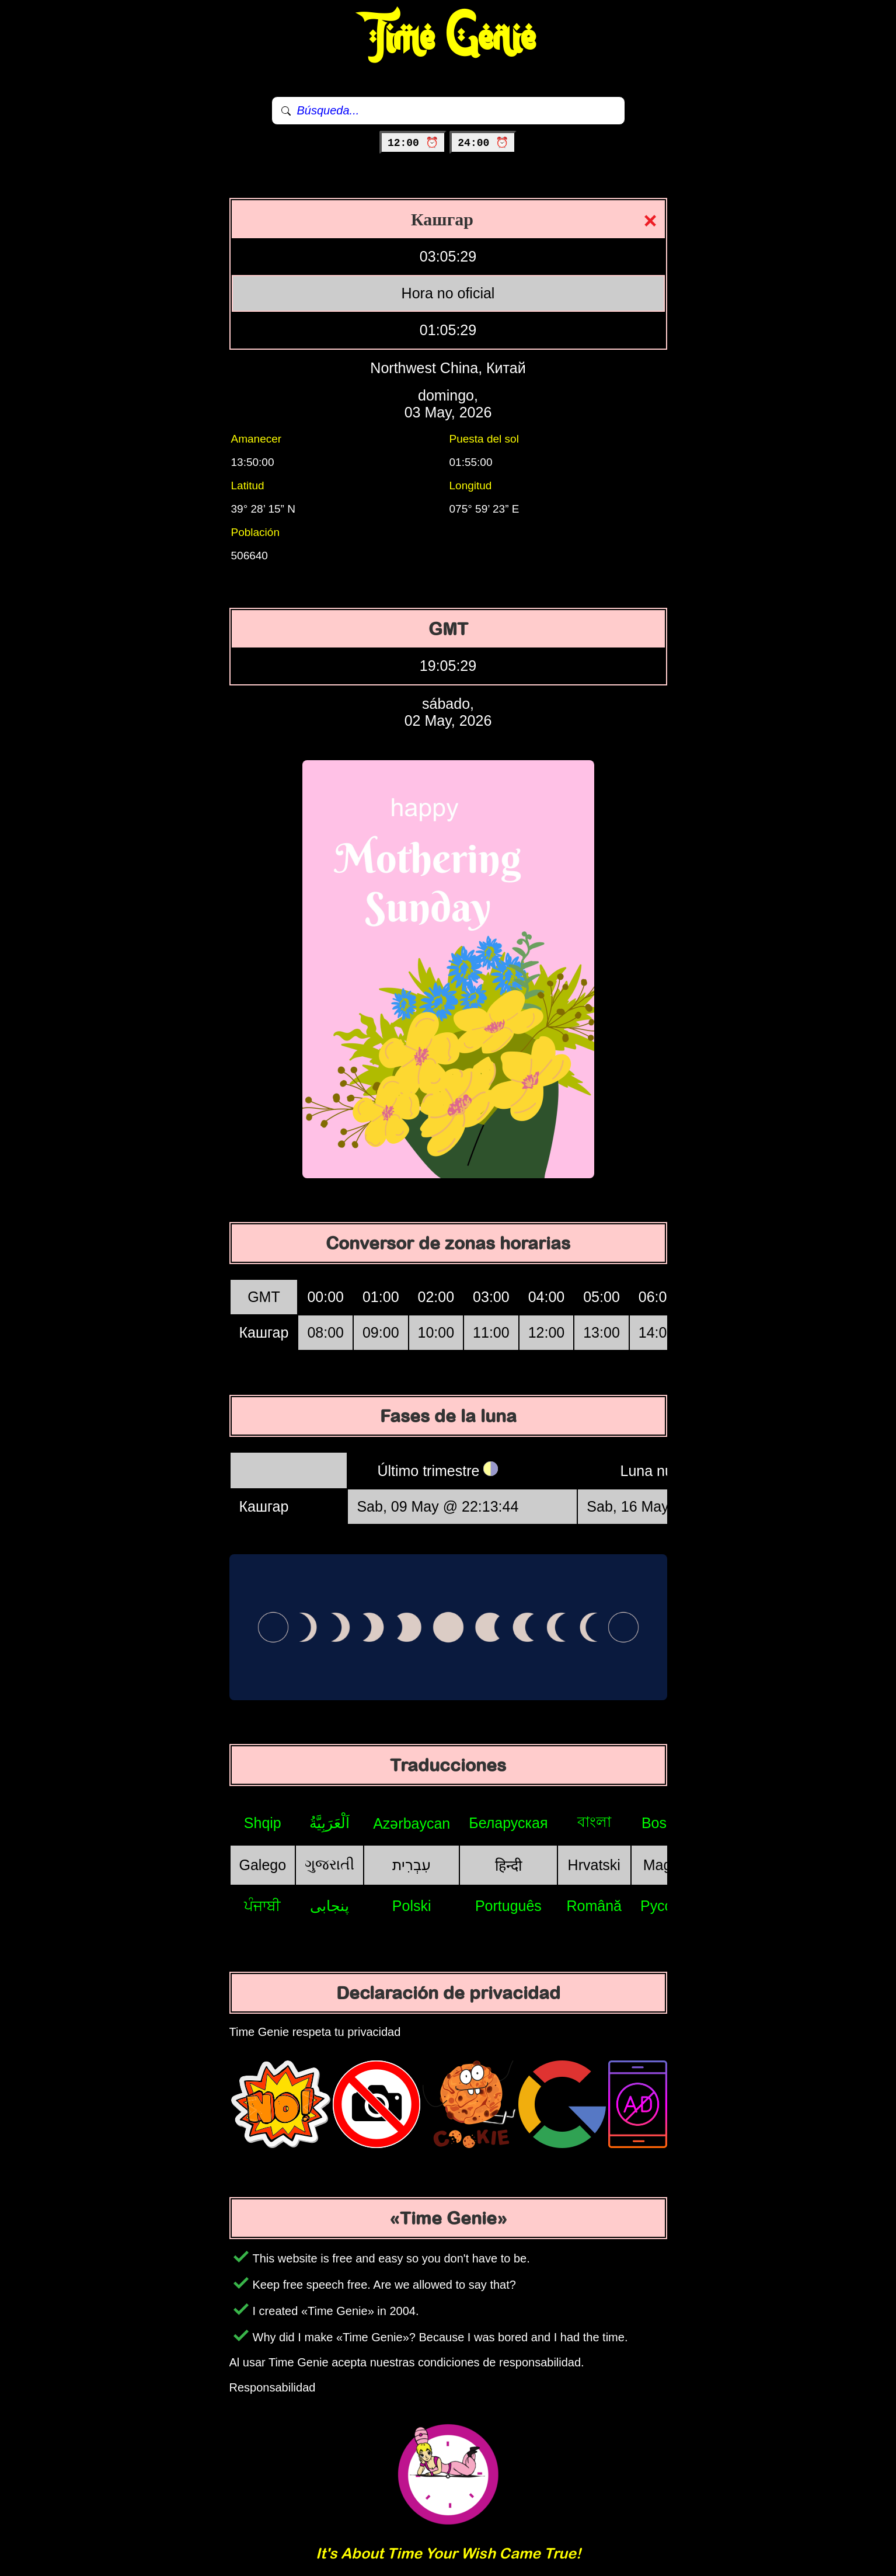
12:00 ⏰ (413, 143)
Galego (263, 1865)
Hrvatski (594, 1865)
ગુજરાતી (329, 1864)
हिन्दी (508, 1865)
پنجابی (329, 1906)
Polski (411, 1906)
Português (508, 1906)
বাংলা (594, 1821)
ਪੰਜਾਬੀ (262, 1906)
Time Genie (448, 38)
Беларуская (508, 1823)
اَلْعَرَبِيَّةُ (329, 1823)
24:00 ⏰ (483, 143)
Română (594, 1906)
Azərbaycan (411, 1823)
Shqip (262, 1823)
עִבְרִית (411, 1865)
